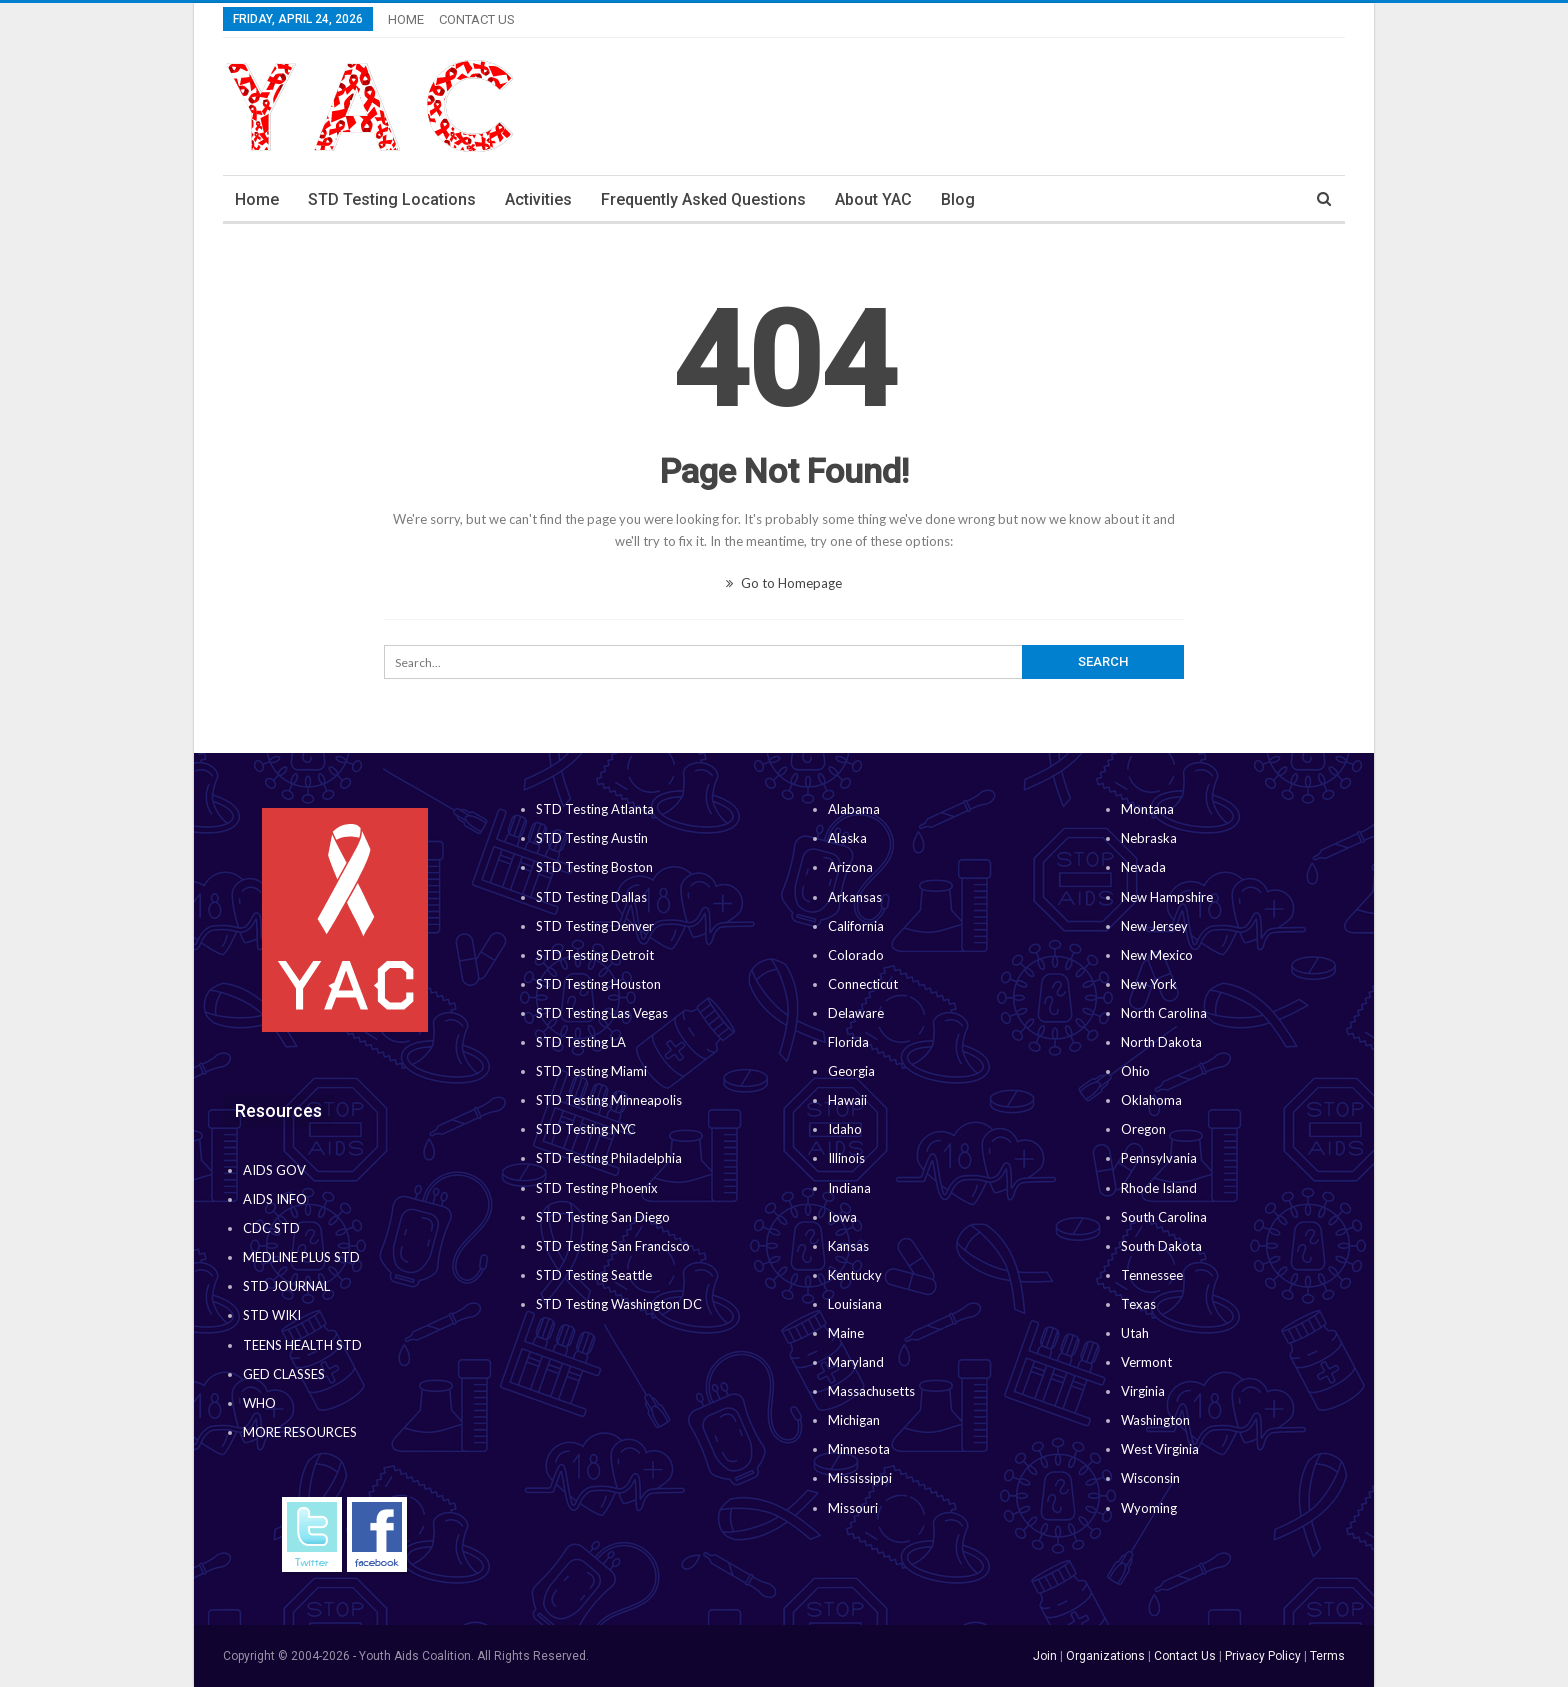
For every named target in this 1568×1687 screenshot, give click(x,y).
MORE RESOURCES (300, 1432)
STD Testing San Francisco (613, 1246)
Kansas (848, 1246)
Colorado (856, 955)
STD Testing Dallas (591, 897)
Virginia (1143, 1391)
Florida (848, 1042)
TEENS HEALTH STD (302, 1345)
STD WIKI (272, 1315)
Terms (1327, 1656)
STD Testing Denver (595, 926)
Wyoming (1149, 1508)
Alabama (854, 809)
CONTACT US (477, 19)
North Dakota (1161, 1042)
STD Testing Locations (392, 199)
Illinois (846, 1158)
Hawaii (847, 1100)
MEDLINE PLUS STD (301, 1257)
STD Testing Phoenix (597, 1188)
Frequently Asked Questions (703, 199)
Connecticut (863, 984)
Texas (1138, 1304)
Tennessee (1152, 1275)
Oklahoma (1151, 1100)
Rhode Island (1159, 1188)
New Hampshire (1167, 897)
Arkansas (855, 897)
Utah (1135, 1333)
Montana (1147, 809)
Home (257, 199)
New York (1149, 984)
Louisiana (855, 1304)
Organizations (1105, 1656)
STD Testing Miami (591, 1071)
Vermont (1146, 1362)
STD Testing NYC (586, 1129)
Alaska (847, 838)
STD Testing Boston (594, 867)
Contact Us (1185, 1656)
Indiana (849, 1188)
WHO (259, 1403)
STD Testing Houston (598, 984)
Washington (1155, 1420)
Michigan (854, 1420)
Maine (846, 1333)
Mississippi (860, 1478)
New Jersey (1154, 926)
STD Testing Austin (592, 838)
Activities (538, 199)
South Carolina (1164, 1217)
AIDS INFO (275, 1199)
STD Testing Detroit (595, 955)
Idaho (845, 1129)
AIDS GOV (274, 1170)
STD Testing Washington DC (619, 1304)
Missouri (853, 1508)
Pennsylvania (1159, 1158)
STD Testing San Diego (603, 1217)
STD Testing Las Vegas (602, 1013)
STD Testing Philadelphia (609, 1158)
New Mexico (1157, 955)
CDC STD (271, 1228)
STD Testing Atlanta (595, 809)
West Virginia (1160, 1449)
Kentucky (855, 1275)
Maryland (856, 1362)
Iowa (842, 1217)
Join (1045, 1656)
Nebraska (1149, 838)
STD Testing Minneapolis (609, 1100)
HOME (406, 19)
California (856, 926)
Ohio (1135, 1071)
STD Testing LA (581, 1042)
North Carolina (1164, 1013)
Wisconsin (1150, 1478)
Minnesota (859, 1449)
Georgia (851, 1071)
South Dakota (1161, 1246)
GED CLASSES (284, 1374)
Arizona (850, 867)
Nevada (1143, 867)
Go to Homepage (784, 583)
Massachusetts (871, 1391)
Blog (958, 199)
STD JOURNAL (286, 1286)
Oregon (1143, 1129)
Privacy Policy (1263, 1656)
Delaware (856, 1013)
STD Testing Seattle (594, 1275)
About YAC (873, 199)
